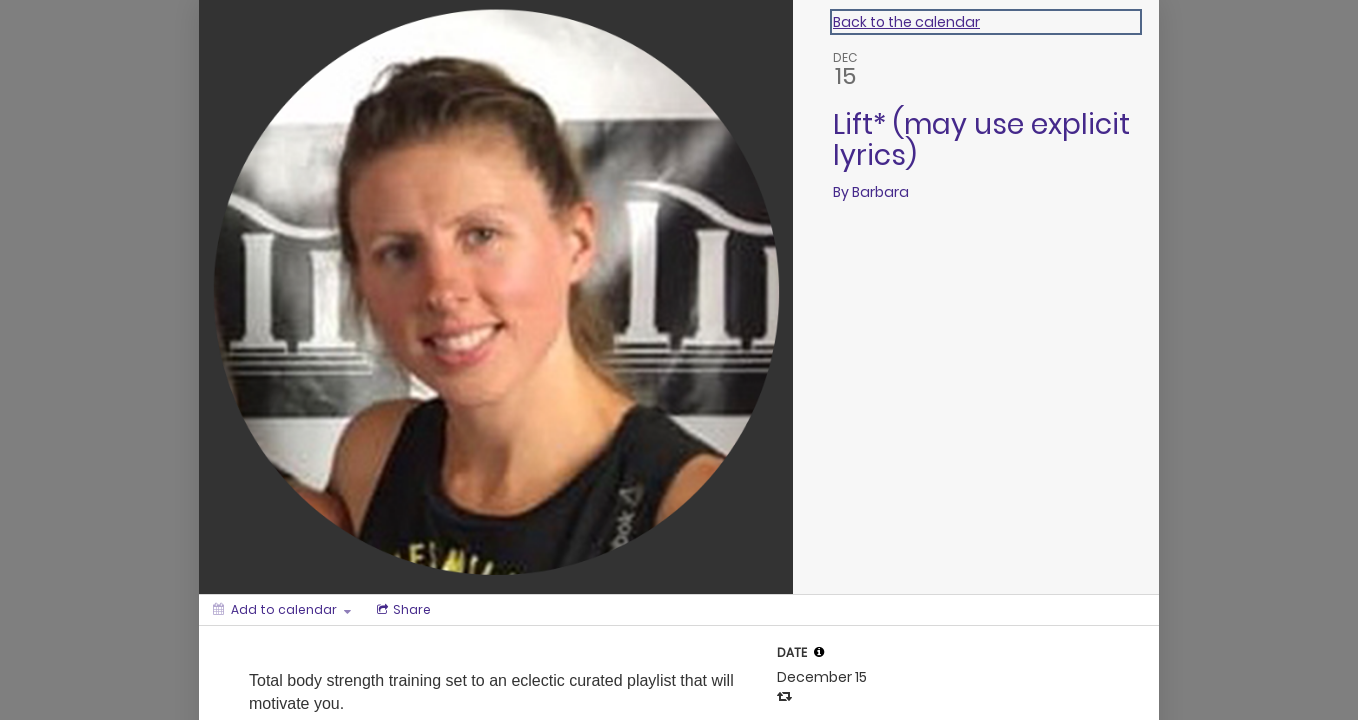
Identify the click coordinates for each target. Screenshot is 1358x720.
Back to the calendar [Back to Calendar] (906, 22)
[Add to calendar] (282, 610)
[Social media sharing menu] (402, 610)
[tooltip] (819, 652)
